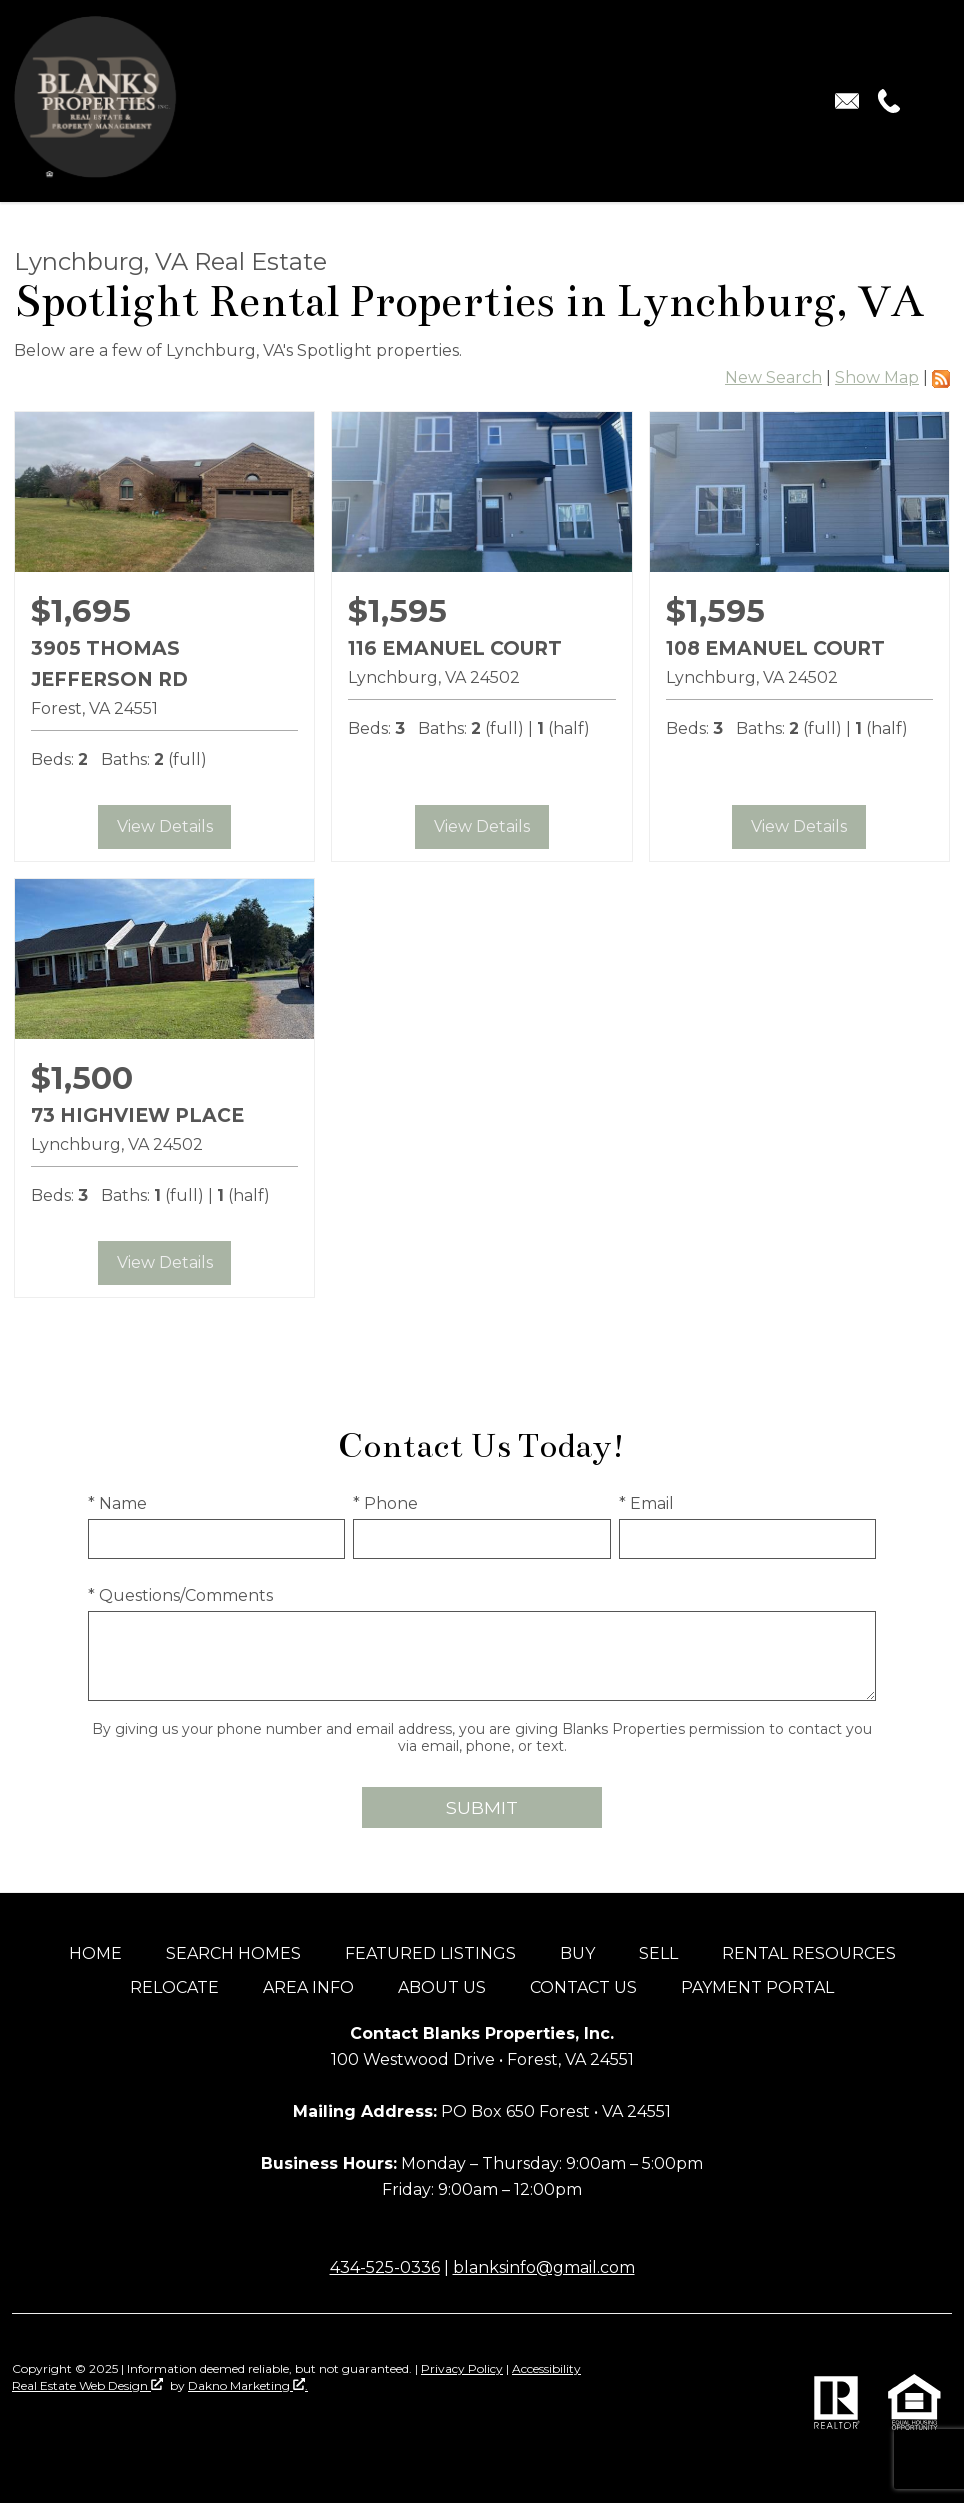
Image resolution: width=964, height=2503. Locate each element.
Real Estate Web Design (87, 2385)
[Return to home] (86, 101)
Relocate (174, 1987)
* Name (117, 1503)
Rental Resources (809, 1953)
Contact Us (583, 1987)
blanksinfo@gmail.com (544, 2267)
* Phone (385, 1503)
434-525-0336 (385, 2267)
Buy (577, 1953)
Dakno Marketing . (248, 2385)
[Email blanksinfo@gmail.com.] (847, 101)
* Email (646, 1503)
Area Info (308, 1987)
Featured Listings (430, 1953)
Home (95, 1953)
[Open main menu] (928, 101)
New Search (773, 377)
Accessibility (546, 2368)
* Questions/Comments (180, 1595)
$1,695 (81, 611)
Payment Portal (757, 1987)
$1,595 (397, 611)
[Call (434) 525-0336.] (885, 101)
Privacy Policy (462, 2368)
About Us (442, 1987)
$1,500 (82, 1078)
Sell (658, 1953)
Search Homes (233, 1953)
